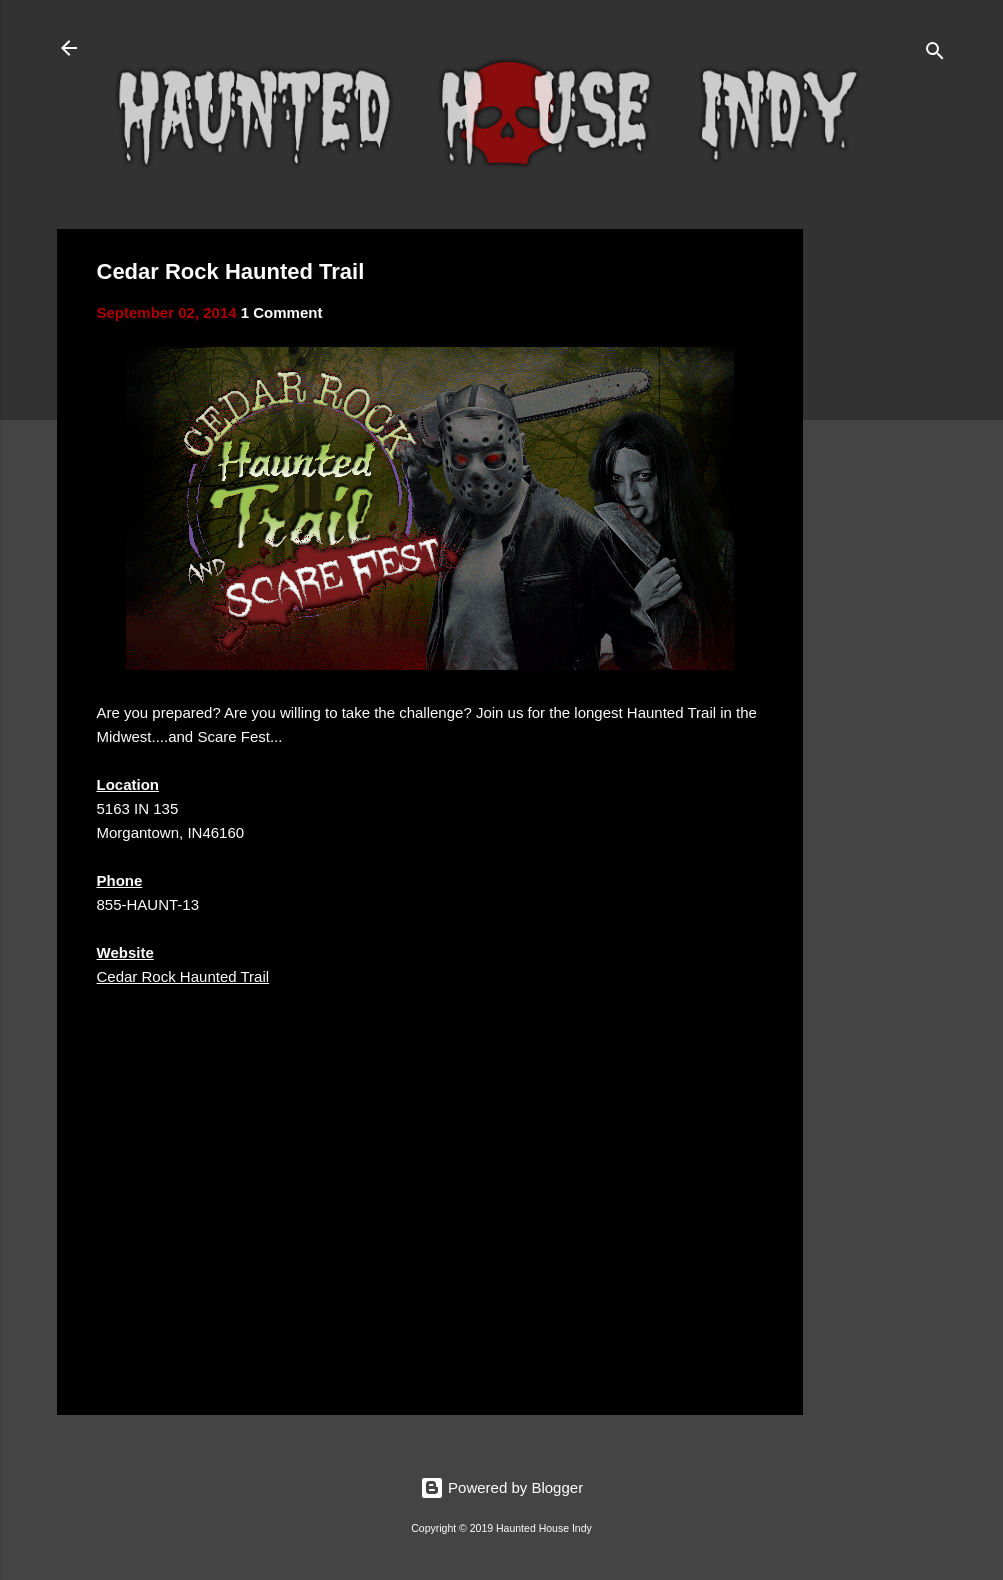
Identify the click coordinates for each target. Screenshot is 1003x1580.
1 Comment (282, 312)
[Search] (935, 54)
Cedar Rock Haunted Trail (183, 976)
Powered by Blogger (501, 1487)
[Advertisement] (883, 529)
